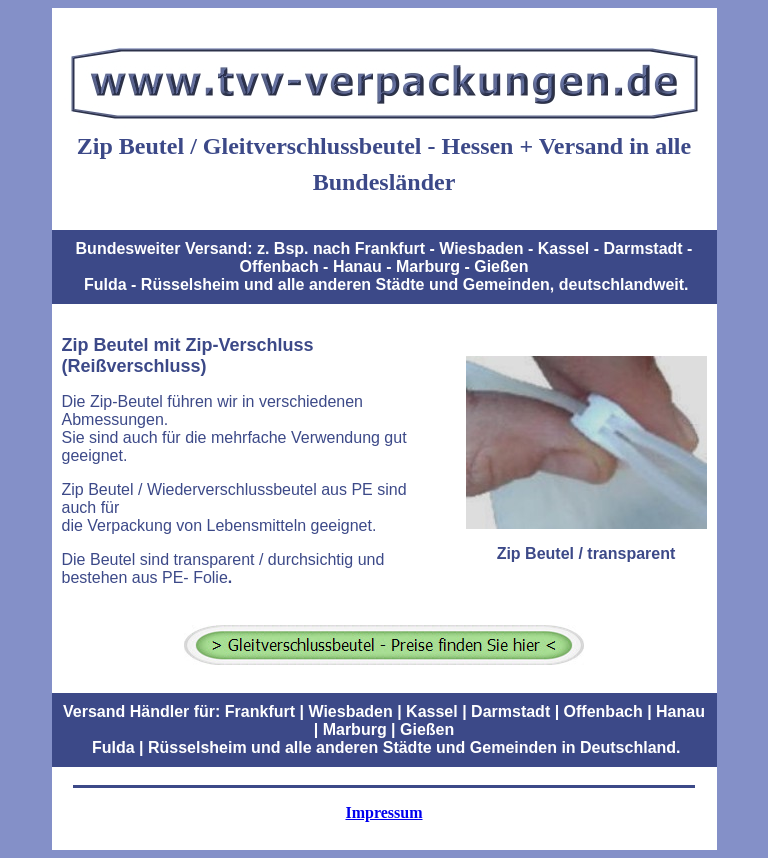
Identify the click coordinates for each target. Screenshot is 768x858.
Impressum (383, 812)
